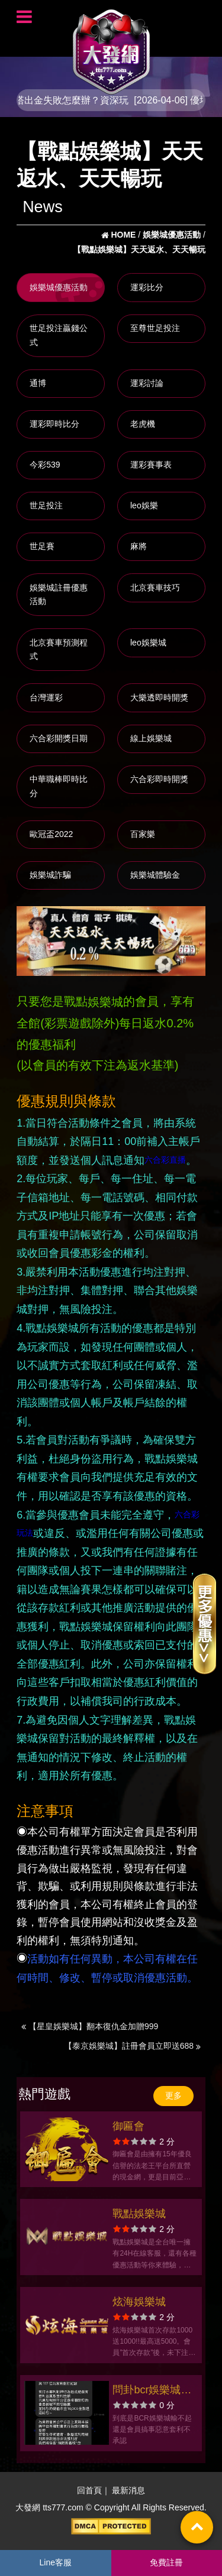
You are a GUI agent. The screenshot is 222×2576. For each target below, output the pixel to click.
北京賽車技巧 (155, 587)
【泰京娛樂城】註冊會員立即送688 (132, 2046)
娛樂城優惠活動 (59, 287)
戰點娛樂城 (139, 2214)
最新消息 (128, 2490)
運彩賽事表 (151, 464)
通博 (38, 383)
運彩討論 (146, 383)
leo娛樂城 (148, 642)
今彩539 (45, 464)
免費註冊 (166, 2562)
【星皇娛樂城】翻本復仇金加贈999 (89, 2026)
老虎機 (142, 424)
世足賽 (42, 546)
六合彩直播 (165, 1159)
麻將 (138, 546)
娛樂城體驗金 (155, 875)
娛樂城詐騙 (50, 875)
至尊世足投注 (155, 328)
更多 (173, 2095)
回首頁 (89, 2490)
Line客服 (56, 2562)
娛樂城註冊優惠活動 (59, 594)
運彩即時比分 (54, 424)
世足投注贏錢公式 (59, 335)
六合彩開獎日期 (59, 738)
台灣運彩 (46, 697)
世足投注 (46, 505)
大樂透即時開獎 (159, 697)
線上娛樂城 (151, 738)
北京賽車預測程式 (59, 649)
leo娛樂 (144, 505)
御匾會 (128, 2126)
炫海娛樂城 (139, 2302)
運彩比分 (146, 287)
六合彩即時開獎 (159, 779)
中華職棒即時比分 (59, 786)
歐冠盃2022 (51, 834)
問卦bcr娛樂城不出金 (151, 2391)
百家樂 (142, 834)
